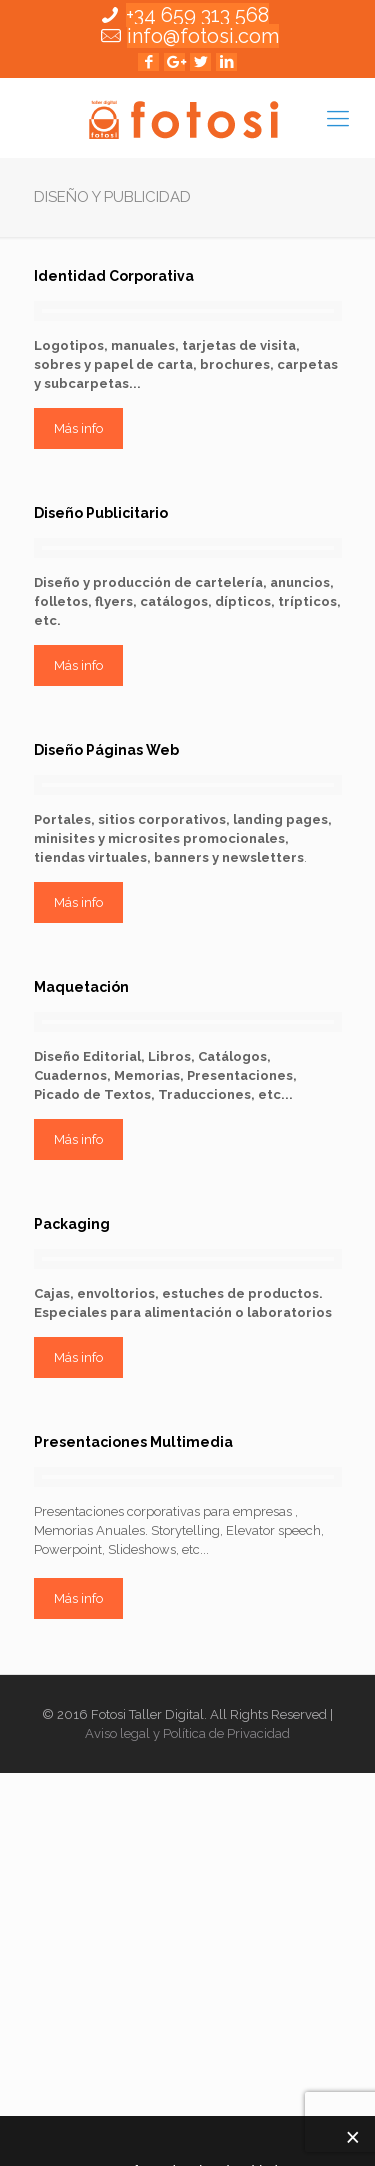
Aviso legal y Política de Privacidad (187, 1733)
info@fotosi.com (203, 36)
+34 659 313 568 (197, 15)
